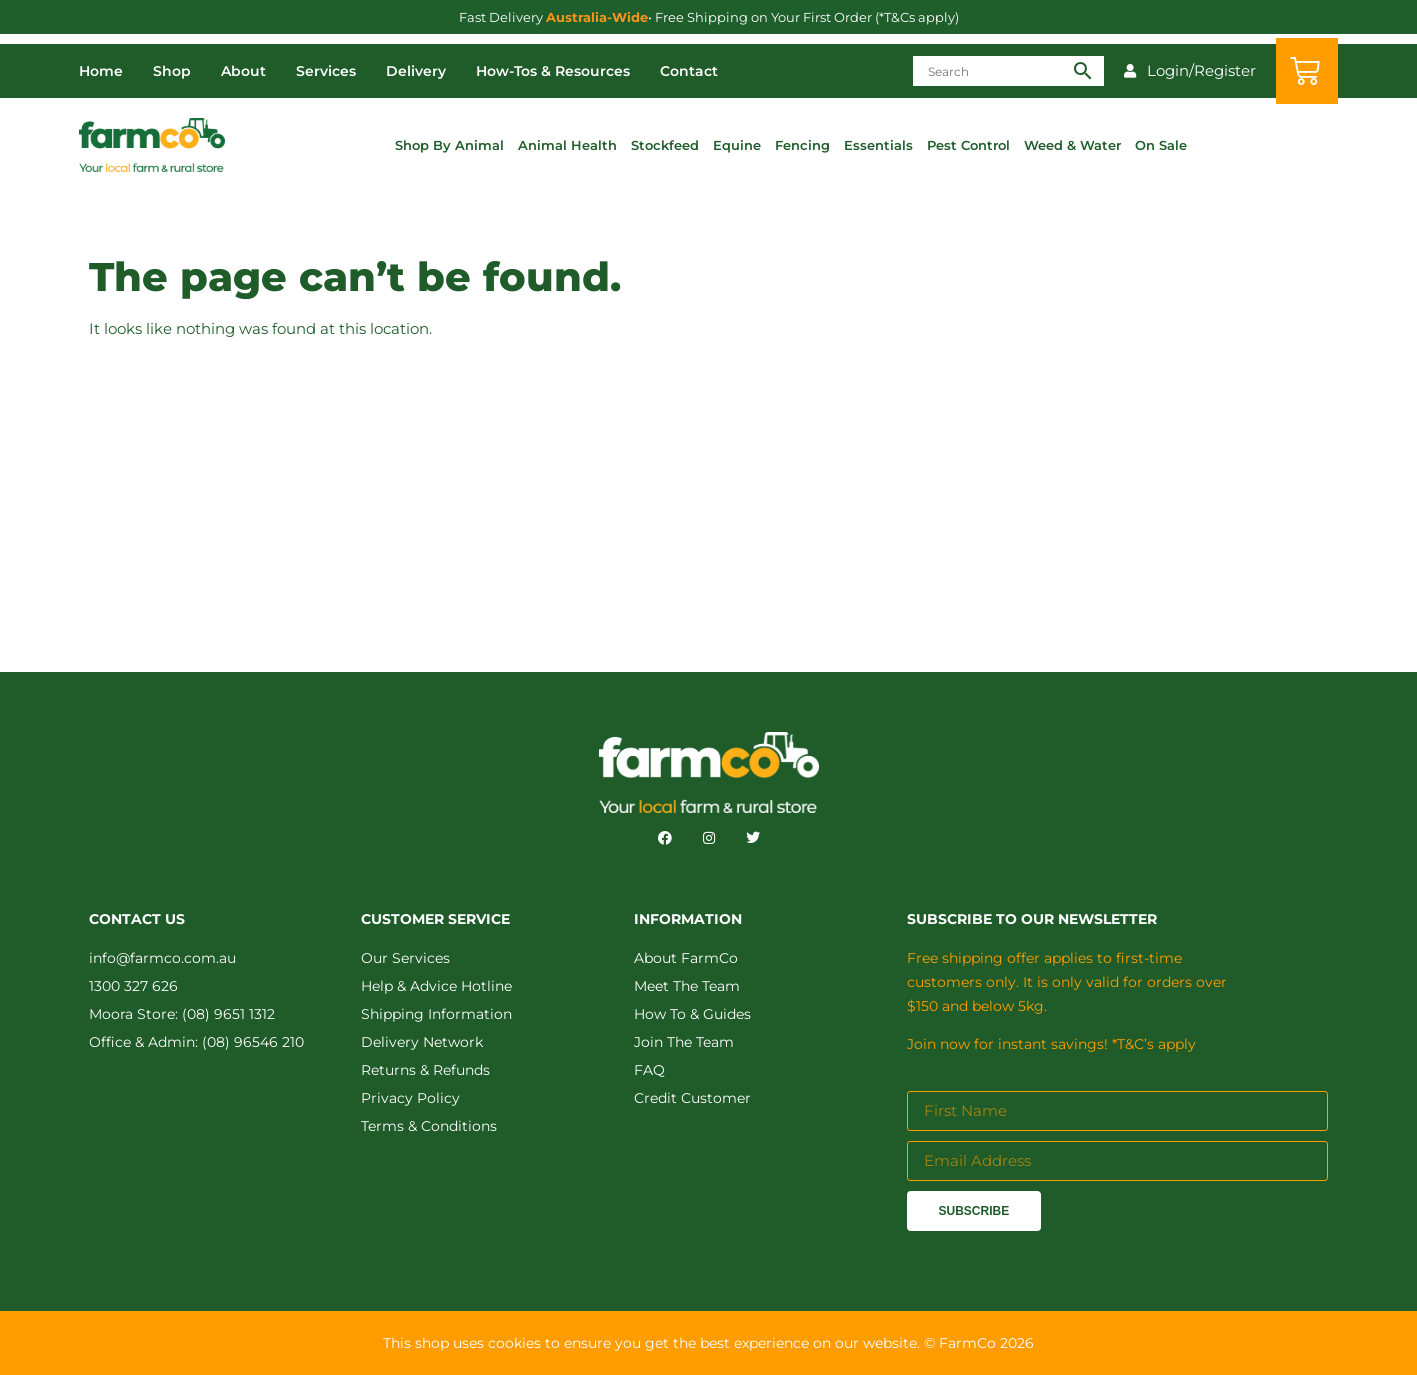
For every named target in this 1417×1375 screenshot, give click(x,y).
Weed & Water (1072, 145)
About (243, 71)
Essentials (878, 145)
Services (326, 71)
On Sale (1161, 145)
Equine (737, 145)
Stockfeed (665, 145)
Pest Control (968, 145)
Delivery (416, 71)
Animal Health (567, 145)
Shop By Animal (449, 145)
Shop (172, 71)
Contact (689, 71)
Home (101, 71)
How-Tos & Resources (553, 71)
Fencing (802, 145)
